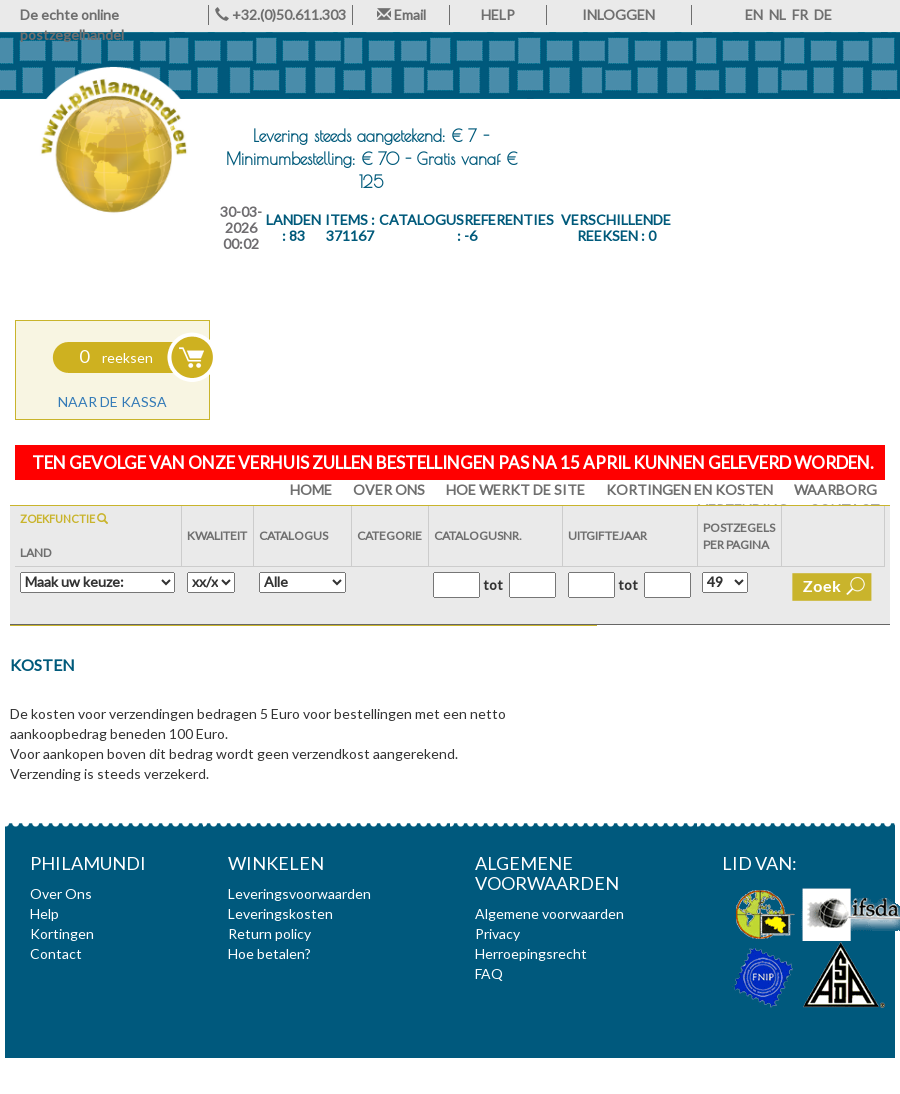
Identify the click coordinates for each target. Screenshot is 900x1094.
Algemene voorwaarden (549, 913)
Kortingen (62, 933)
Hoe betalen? (269, 953)
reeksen (116, 357)
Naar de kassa (112, 401)
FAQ (489, 973)
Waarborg (835, 489)
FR (800, 14)
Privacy (497, 933)
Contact (56, 953)
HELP (498, 14)
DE (823, 14)
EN (754, 14)
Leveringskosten (280, 913)
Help (44, 913)
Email (401, 14)
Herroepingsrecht (531, 953)
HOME (311, 489)
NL (777, 14)
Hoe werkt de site (515, 489)
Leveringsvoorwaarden (299, 893)
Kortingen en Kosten (689, 489)
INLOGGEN (618, 14)
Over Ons (389, 489)
